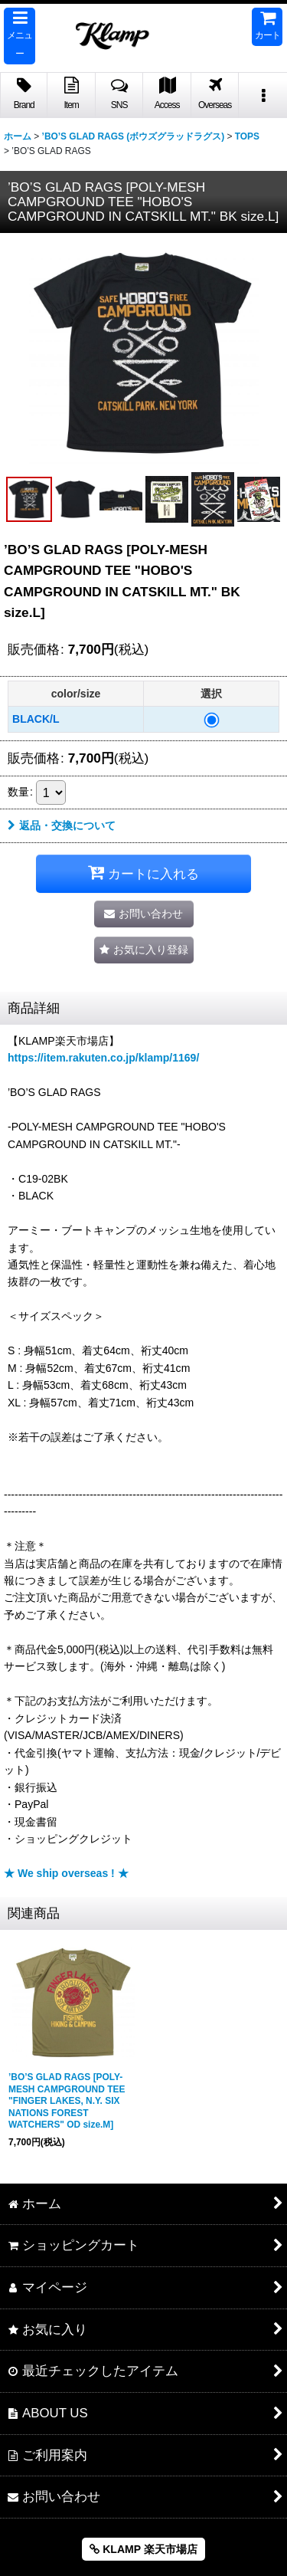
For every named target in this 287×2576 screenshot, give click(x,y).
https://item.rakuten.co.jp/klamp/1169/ (103, 1058)
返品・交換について (62, 825)
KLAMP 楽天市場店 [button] (143, 2549)
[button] (19, 36)
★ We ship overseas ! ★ (66, 1873)
